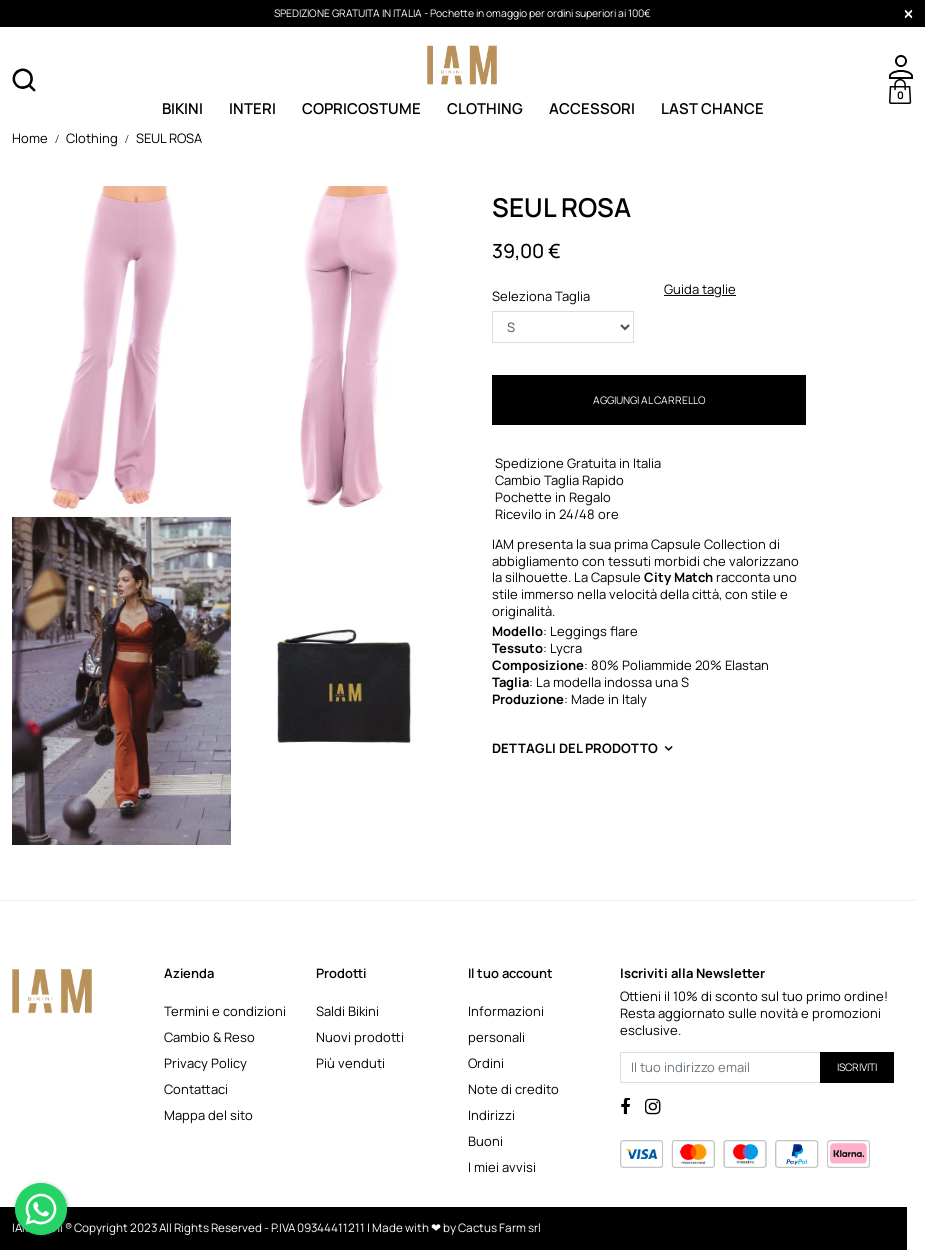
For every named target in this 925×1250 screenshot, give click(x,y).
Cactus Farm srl (499, 1228)
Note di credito (513, 1089)
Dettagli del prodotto (575, 748)
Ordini (486, 1063)
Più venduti (350, 1063)
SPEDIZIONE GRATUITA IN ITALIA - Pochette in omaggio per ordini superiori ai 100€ (462, 13)
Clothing (485, 107)
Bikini (182, 107)
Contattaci (196, 1089)
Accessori (592, 107)
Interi (252, 107)
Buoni (485, 1141)
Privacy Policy (205, 1063)
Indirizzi (491, 1115)
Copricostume (361, 107)
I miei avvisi (502, 1167)
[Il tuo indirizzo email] (720, 1067)
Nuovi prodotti (360, 1037)
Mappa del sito (208, 1115)
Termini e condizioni (225, 1011)
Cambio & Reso (209, 1037)
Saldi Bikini (347, 1011)
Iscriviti (857, 1067)
